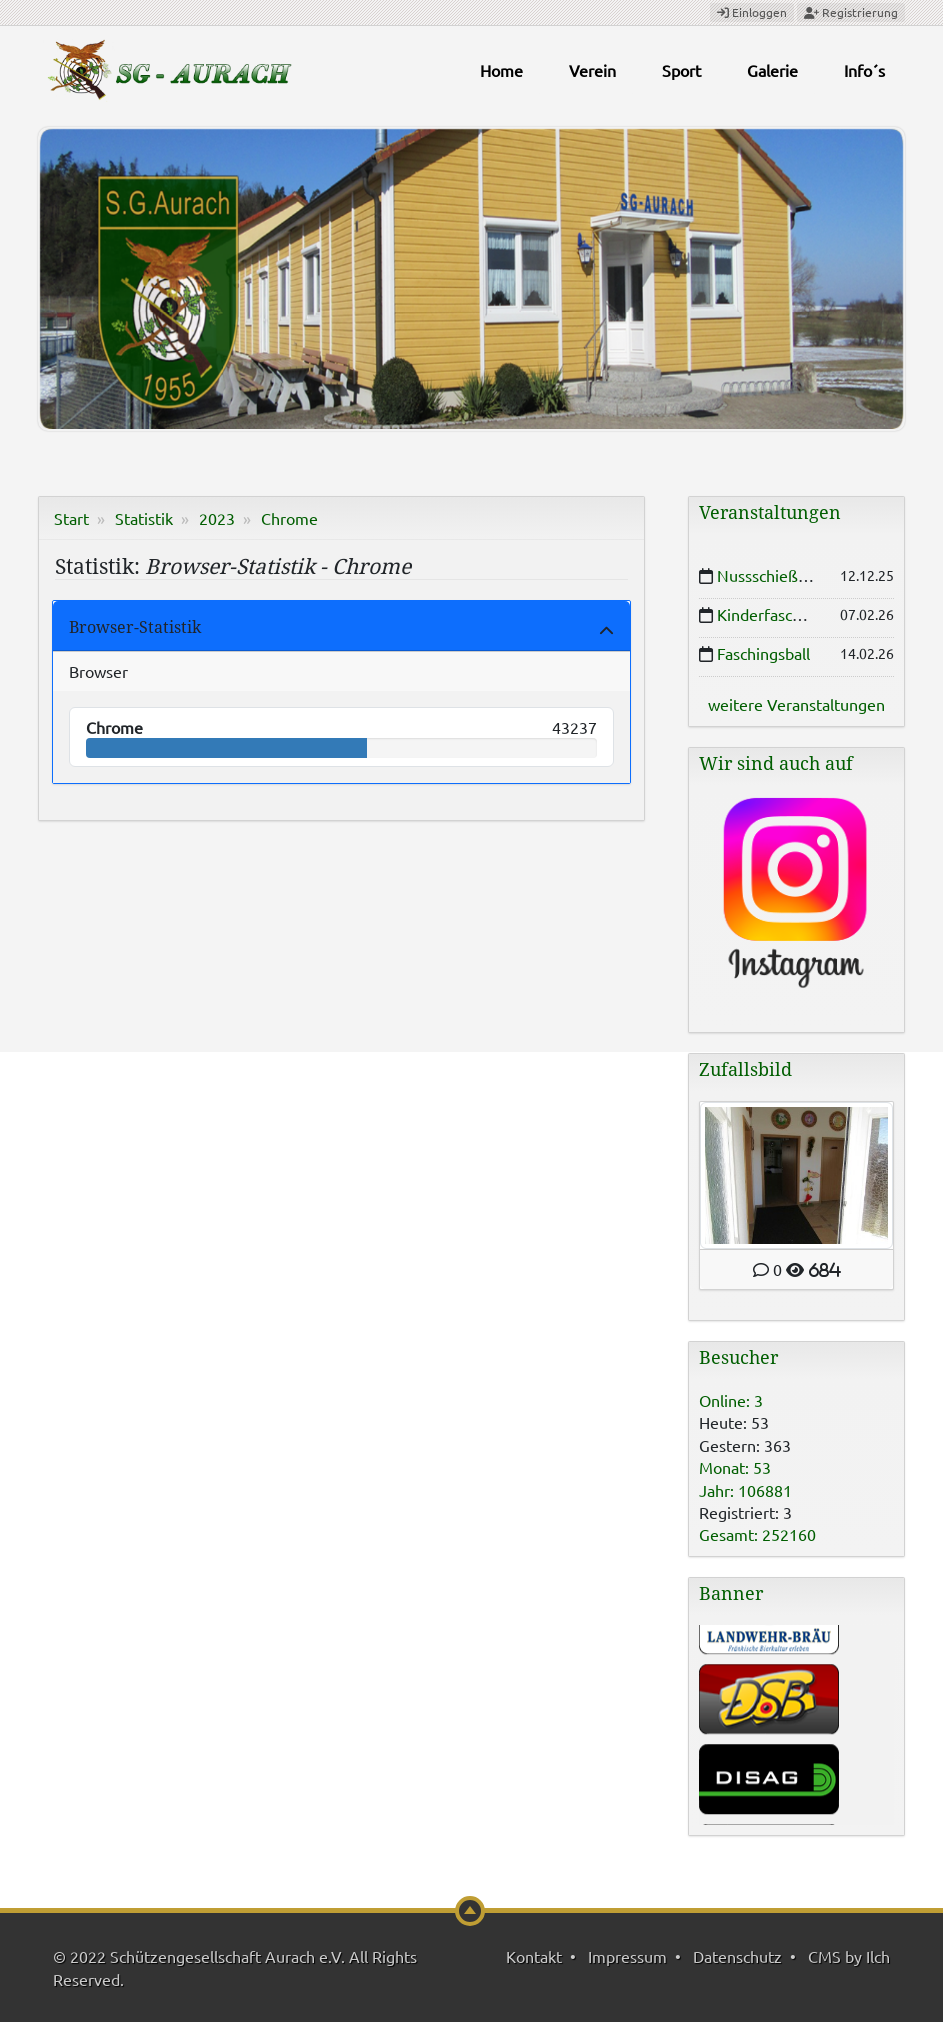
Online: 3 (731, 1400)
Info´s (864, 70)
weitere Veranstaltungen (796, 704)
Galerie (772, 70)
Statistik (144, 518)
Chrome (289, 518)
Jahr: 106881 (745, 1490)
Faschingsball (763, 653)
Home (501, 70)
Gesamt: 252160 (757, 1534)
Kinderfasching (770, 614)
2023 (217, 518)
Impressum (627, 1956)
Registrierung (851, 12)
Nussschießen (766, 575)
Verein (592, 70)
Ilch (878, 1956)
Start (71, 518)
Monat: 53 (735, 1467)
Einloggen (752, 12)
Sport (681, 70)
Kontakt (534, 1956)
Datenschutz (737, 1956)
